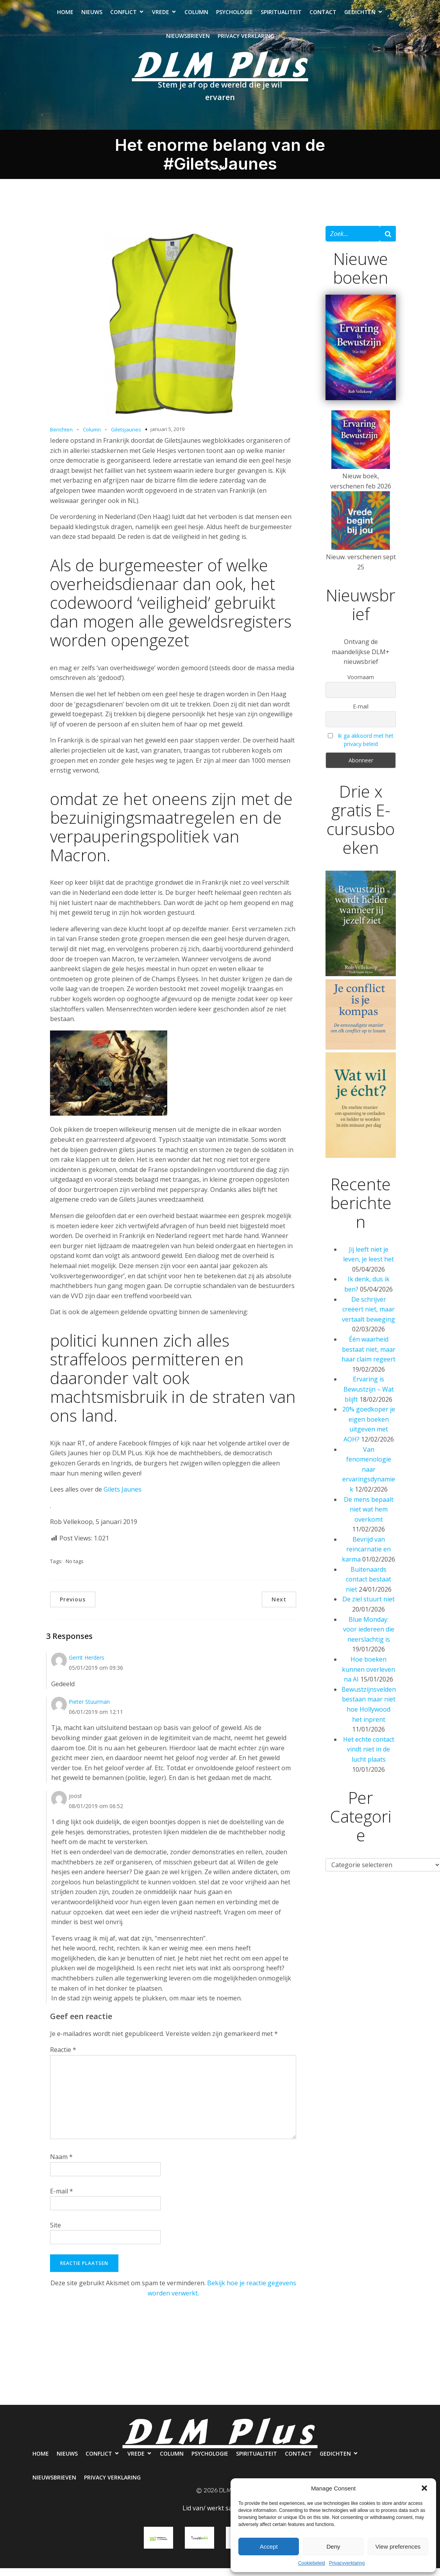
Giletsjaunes (126, 437)
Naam (61, 2164)
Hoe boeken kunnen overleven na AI (368, 1677)
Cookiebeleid (311, 2563)
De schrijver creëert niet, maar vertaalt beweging (368, 1317)
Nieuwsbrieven (188, 39)
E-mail (61, 2199)
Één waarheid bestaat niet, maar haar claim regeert (368, 1357)
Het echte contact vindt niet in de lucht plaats (368, 1757)
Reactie (63, 2057)
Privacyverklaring (347, 2563)
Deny (333, 2546)
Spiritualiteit (281, 16)
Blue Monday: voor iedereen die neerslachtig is (368, 1637)
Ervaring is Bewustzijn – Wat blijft (368, 1397)
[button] (424, 2488)
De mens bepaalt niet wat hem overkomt (368, 1517)
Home (65, 16)
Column (196, 16)
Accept (269, 2546)
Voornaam (360, 685)
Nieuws (91, 16)
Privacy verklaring (246, 39)
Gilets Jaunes (122, 1497)
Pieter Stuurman (89, 1709)
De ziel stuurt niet (368, 1607)
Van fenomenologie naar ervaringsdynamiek (368, 1477)
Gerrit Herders (86, 1665)
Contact (322, 16)
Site (55, 2233)
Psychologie (234, 16)
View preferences (398, 2546)
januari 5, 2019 (167, 436)
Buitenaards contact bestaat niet (369, 1587)
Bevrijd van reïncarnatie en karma (366, 1557)
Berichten (61, 437)
